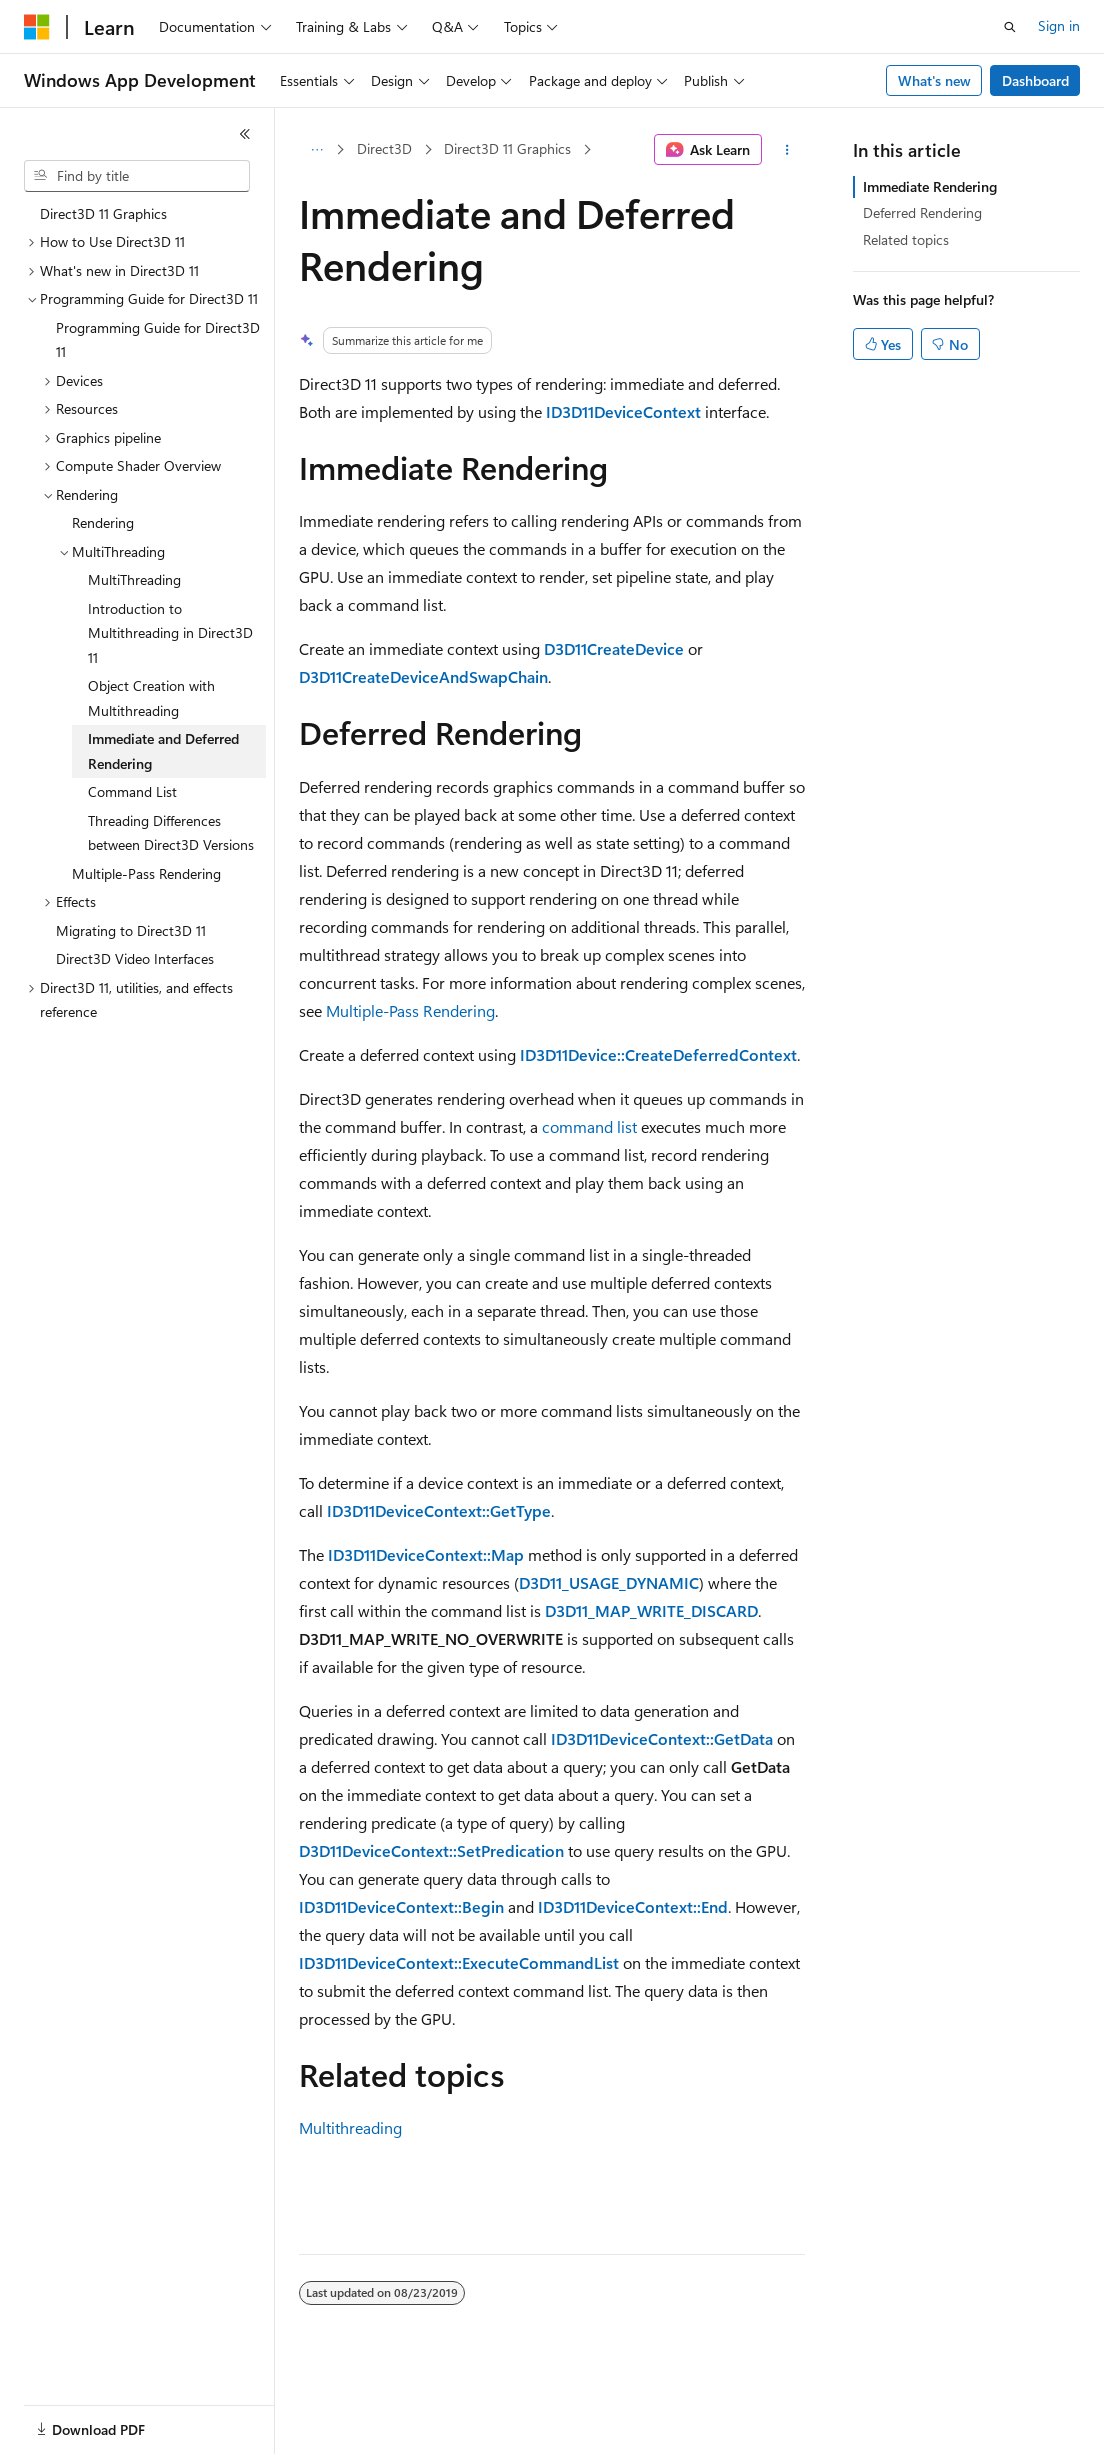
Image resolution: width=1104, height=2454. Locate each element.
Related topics (906, 239)
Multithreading (350, 2127)
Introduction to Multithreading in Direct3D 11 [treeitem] (170, 633)
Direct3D (384, 148)
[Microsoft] (37, 27)
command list (589, 1126)
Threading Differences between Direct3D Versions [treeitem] (171, 833)
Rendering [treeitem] (103, 522)
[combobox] (137, 176)
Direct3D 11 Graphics (507, 148)
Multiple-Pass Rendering (410, 1010)
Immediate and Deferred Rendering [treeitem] (163, 751)
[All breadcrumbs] (316, 150)
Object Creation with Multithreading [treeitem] (151, 698)
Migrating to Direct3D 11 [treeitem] (131, 930)
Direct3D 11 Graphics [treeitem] (103, 213)
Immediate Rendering (930, 186)
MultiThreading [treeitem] (134, 579)
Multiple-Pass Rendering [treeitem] (146, 873)
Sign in (1059, 25)
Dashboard (1035, 80)
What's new (934, 80)
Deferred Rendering (922, 212)
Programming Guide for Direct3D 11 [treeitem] (158, 340)
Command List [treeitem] (132, 791)
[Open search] (1010, 27)
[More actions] (787, 150)
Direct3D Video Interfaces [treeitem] (135, 958)
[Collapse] (245, 134)
